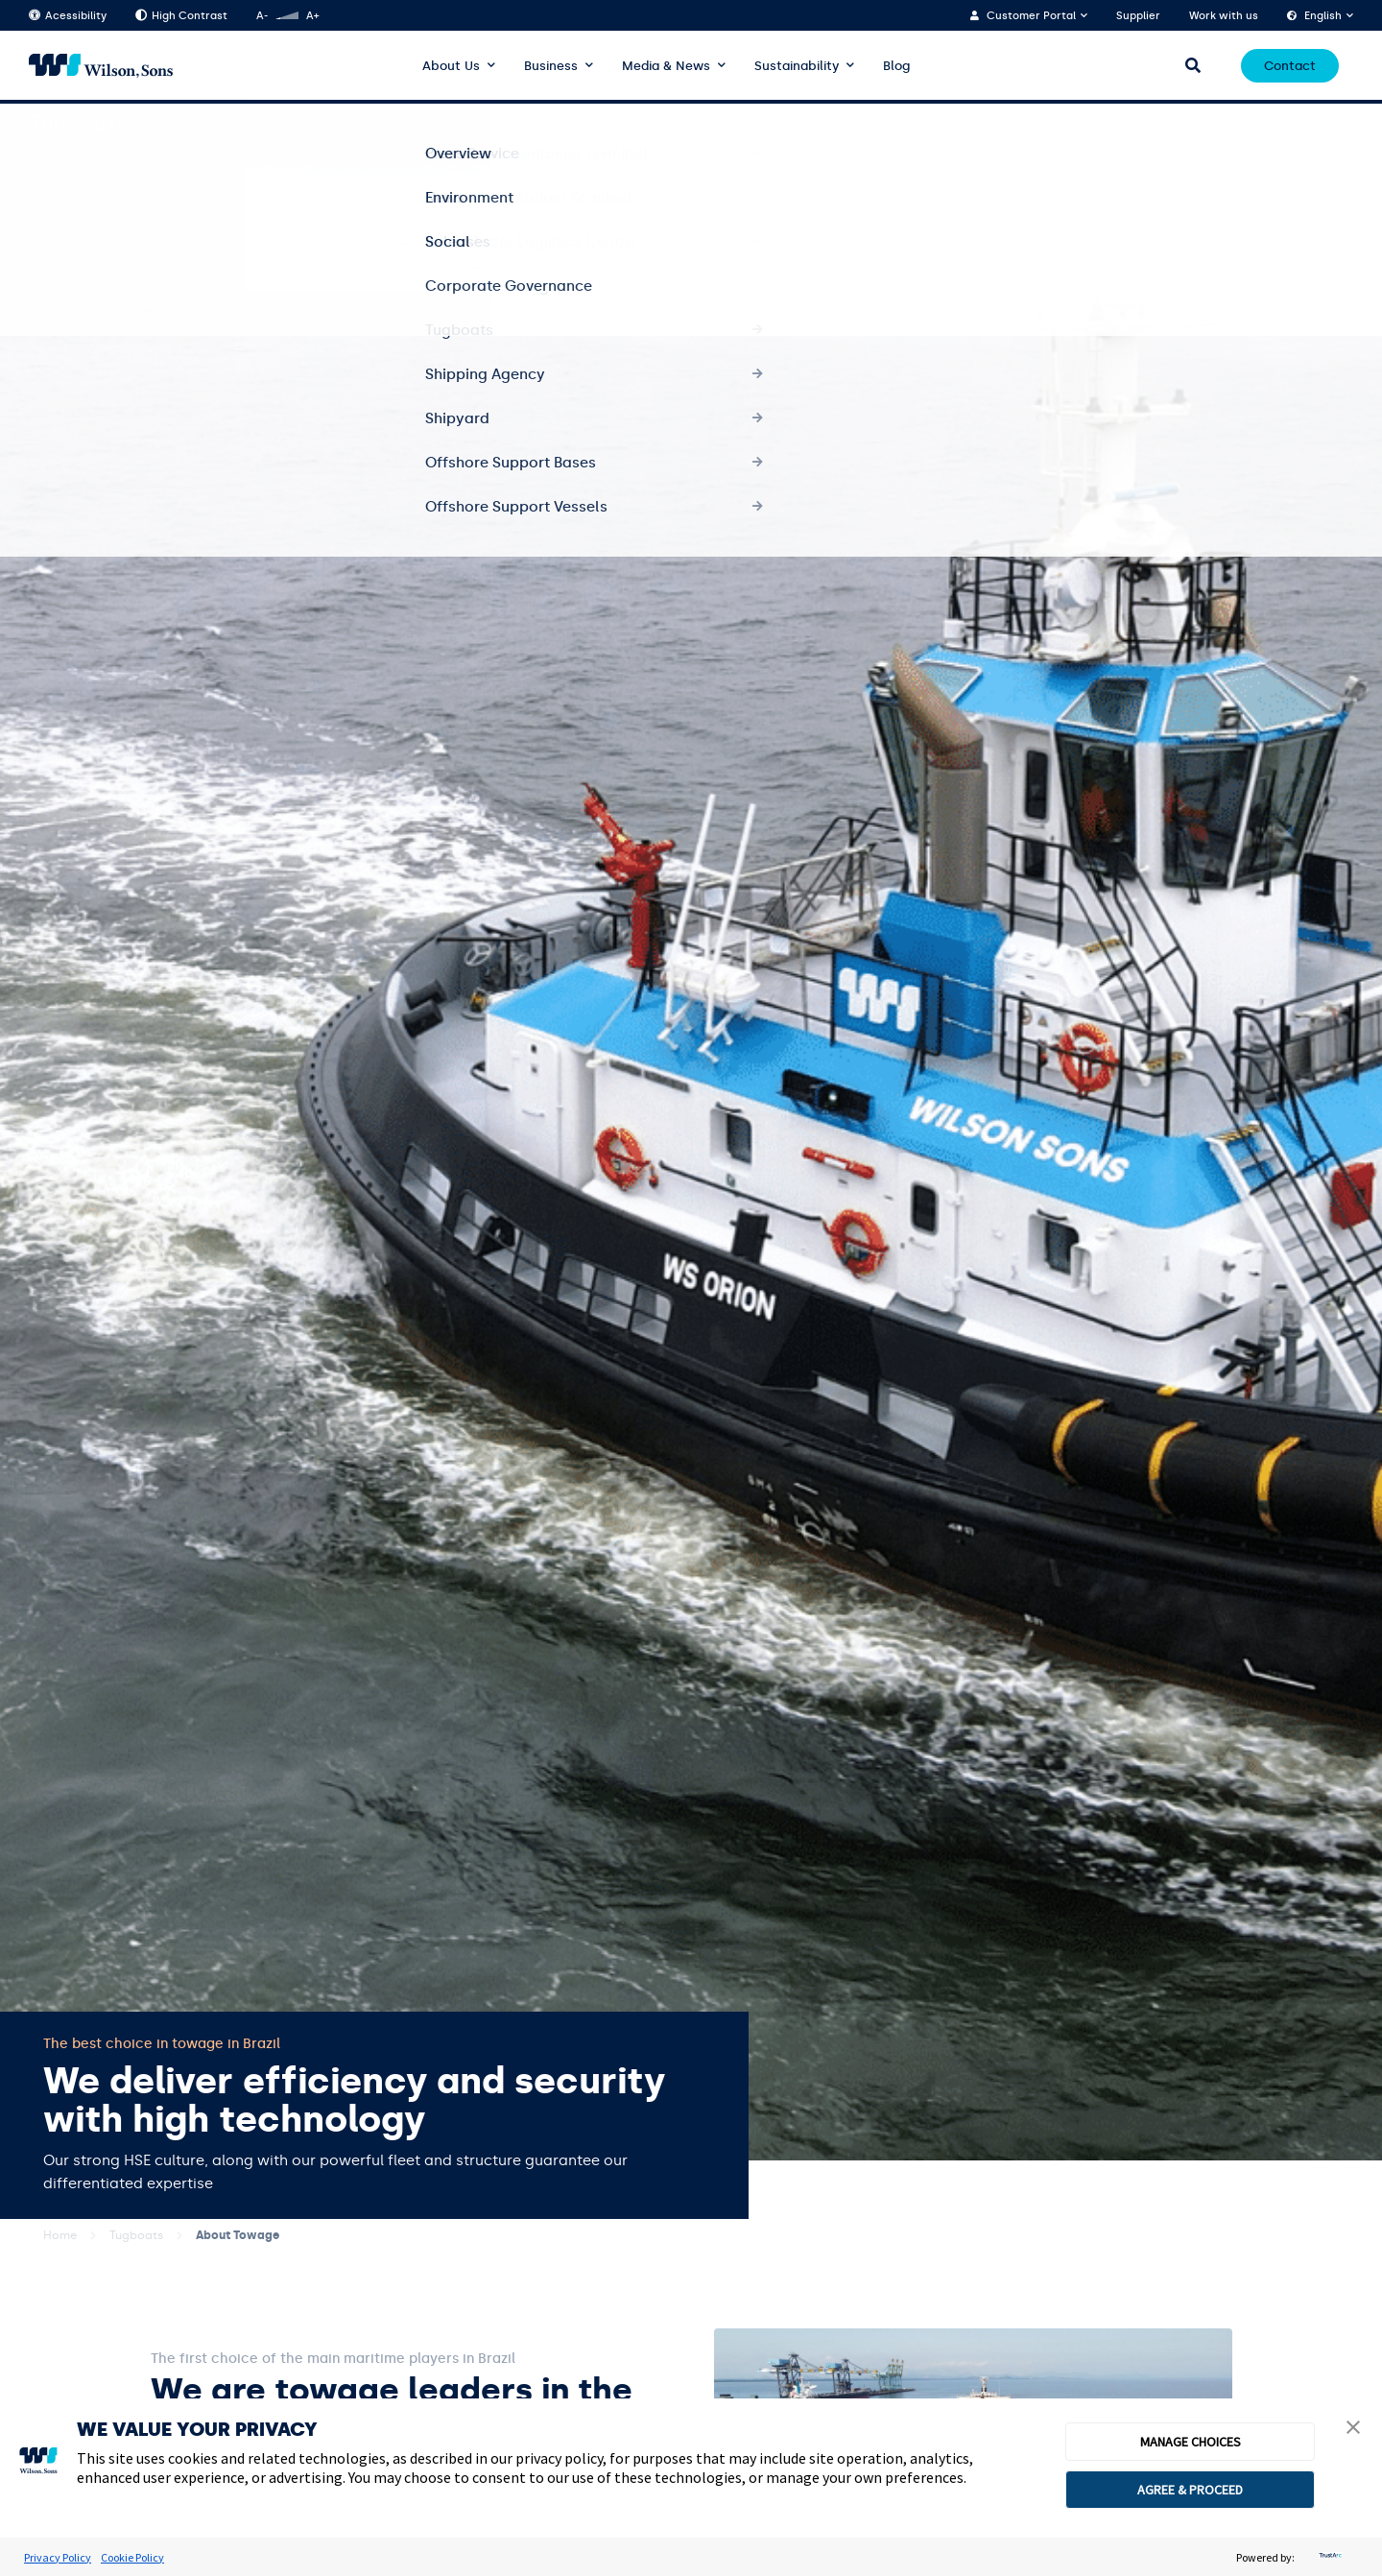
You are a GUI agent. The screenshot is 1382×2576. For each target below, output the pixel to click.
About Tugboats (1041, 124)
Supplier (1138, 16)
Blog (896, 66)
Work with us (1223, 16)
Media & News (666, 66)
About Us (451, 66)
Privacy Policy (57, 2557)
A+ (312, 16)
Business (551, 66)
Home (60, 2235)
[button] (1353, 2429)
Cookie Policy (132, 2557)
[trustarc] (1328, 2557)
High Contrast (181, 16)
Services (1139, 124)
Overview (940, 124)
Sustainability (796, 66)
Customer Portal (1031, 16)
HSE (1342, 124)
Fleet (1206, 124)
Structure (1276, 124)
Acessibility (68, 16)
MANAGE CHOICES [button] (1190, 2441)
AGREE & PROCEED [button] (1190, 2489)
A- (262, 16)
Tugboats (136, 2235)
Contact (1290, 66)
